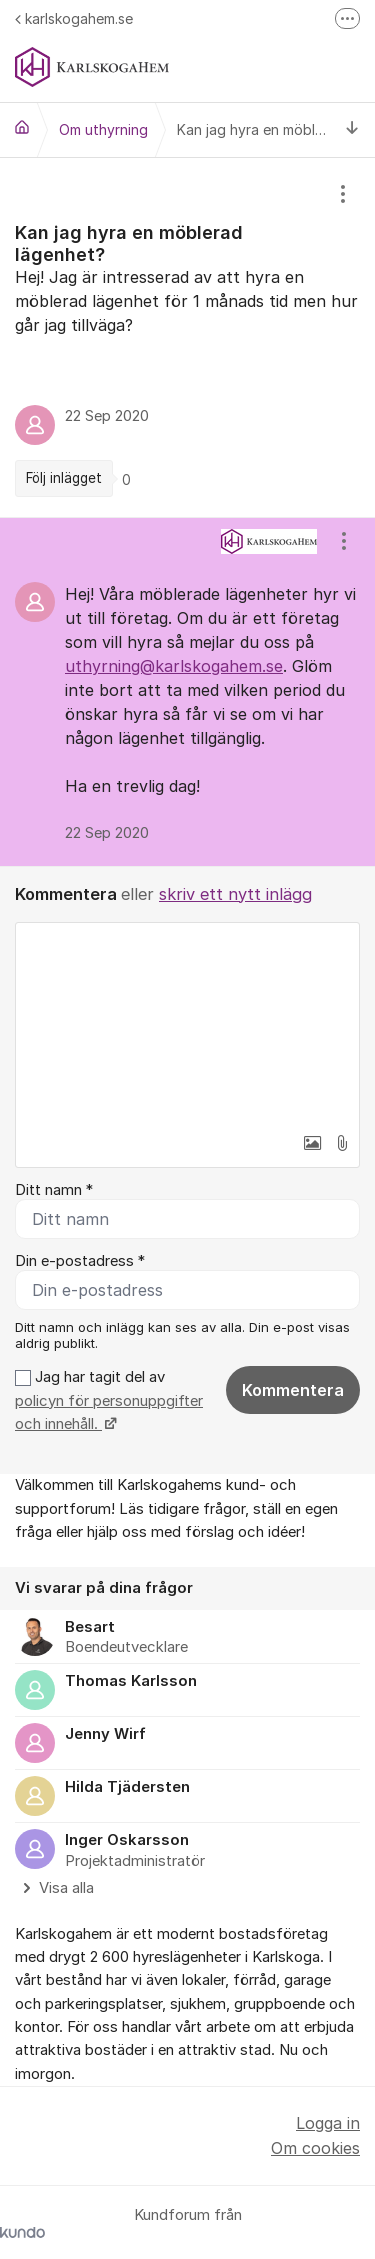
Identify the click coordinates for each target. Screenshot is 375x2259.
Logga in (328, 2123)
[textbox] (187, 1023)
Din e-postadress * (80, 1261)
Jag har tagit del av (109, 1400)
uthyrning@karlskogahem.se (174, 666)
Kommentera (293, 1390)
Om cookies (315, 2148)
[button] (312, 1143)
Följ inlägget (64, 478)
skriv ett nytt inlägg (235, 894)
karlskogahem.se (74, 18)
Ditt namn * (54, 1190)
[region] (187, 337)
